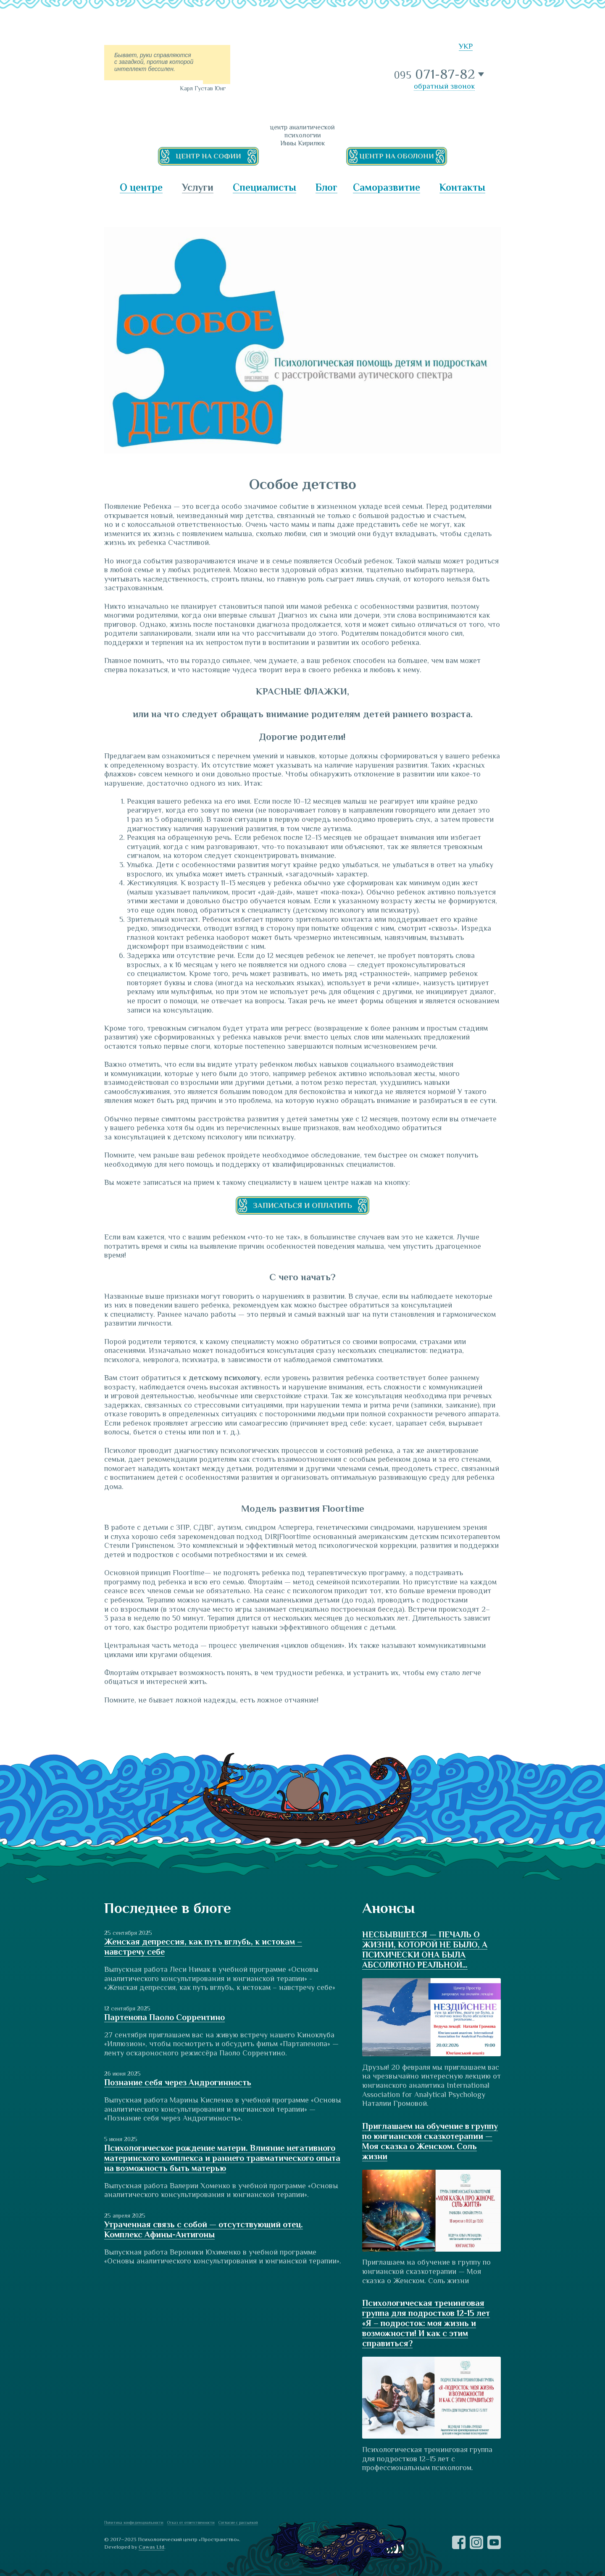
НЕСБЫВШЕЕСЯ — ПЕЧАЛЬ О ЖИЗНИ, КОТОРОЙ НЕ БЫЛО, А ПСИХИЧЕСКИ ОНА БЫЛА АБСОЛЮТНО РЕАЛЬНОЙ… (424, 1949)
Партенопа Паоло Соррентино (164, 2017)
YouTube (494, 2542)
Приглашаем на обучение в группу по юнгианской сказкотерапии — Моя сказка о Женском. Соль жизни (430, 2141)
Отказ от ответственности (191, 2522)
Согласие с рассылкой (238, 2522)
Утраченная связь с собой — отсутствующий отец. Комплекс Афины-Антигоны (203, 2229)
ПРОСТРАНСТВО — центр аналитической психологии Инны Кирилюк (302, 77)
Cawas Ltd (151, 2547)
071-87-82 (435, 74)
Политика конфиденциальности (133, 2522)
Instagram (476, 2542)
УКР (466, 46)
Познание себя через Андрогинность (177, 2082)
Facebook (459, 2542)
